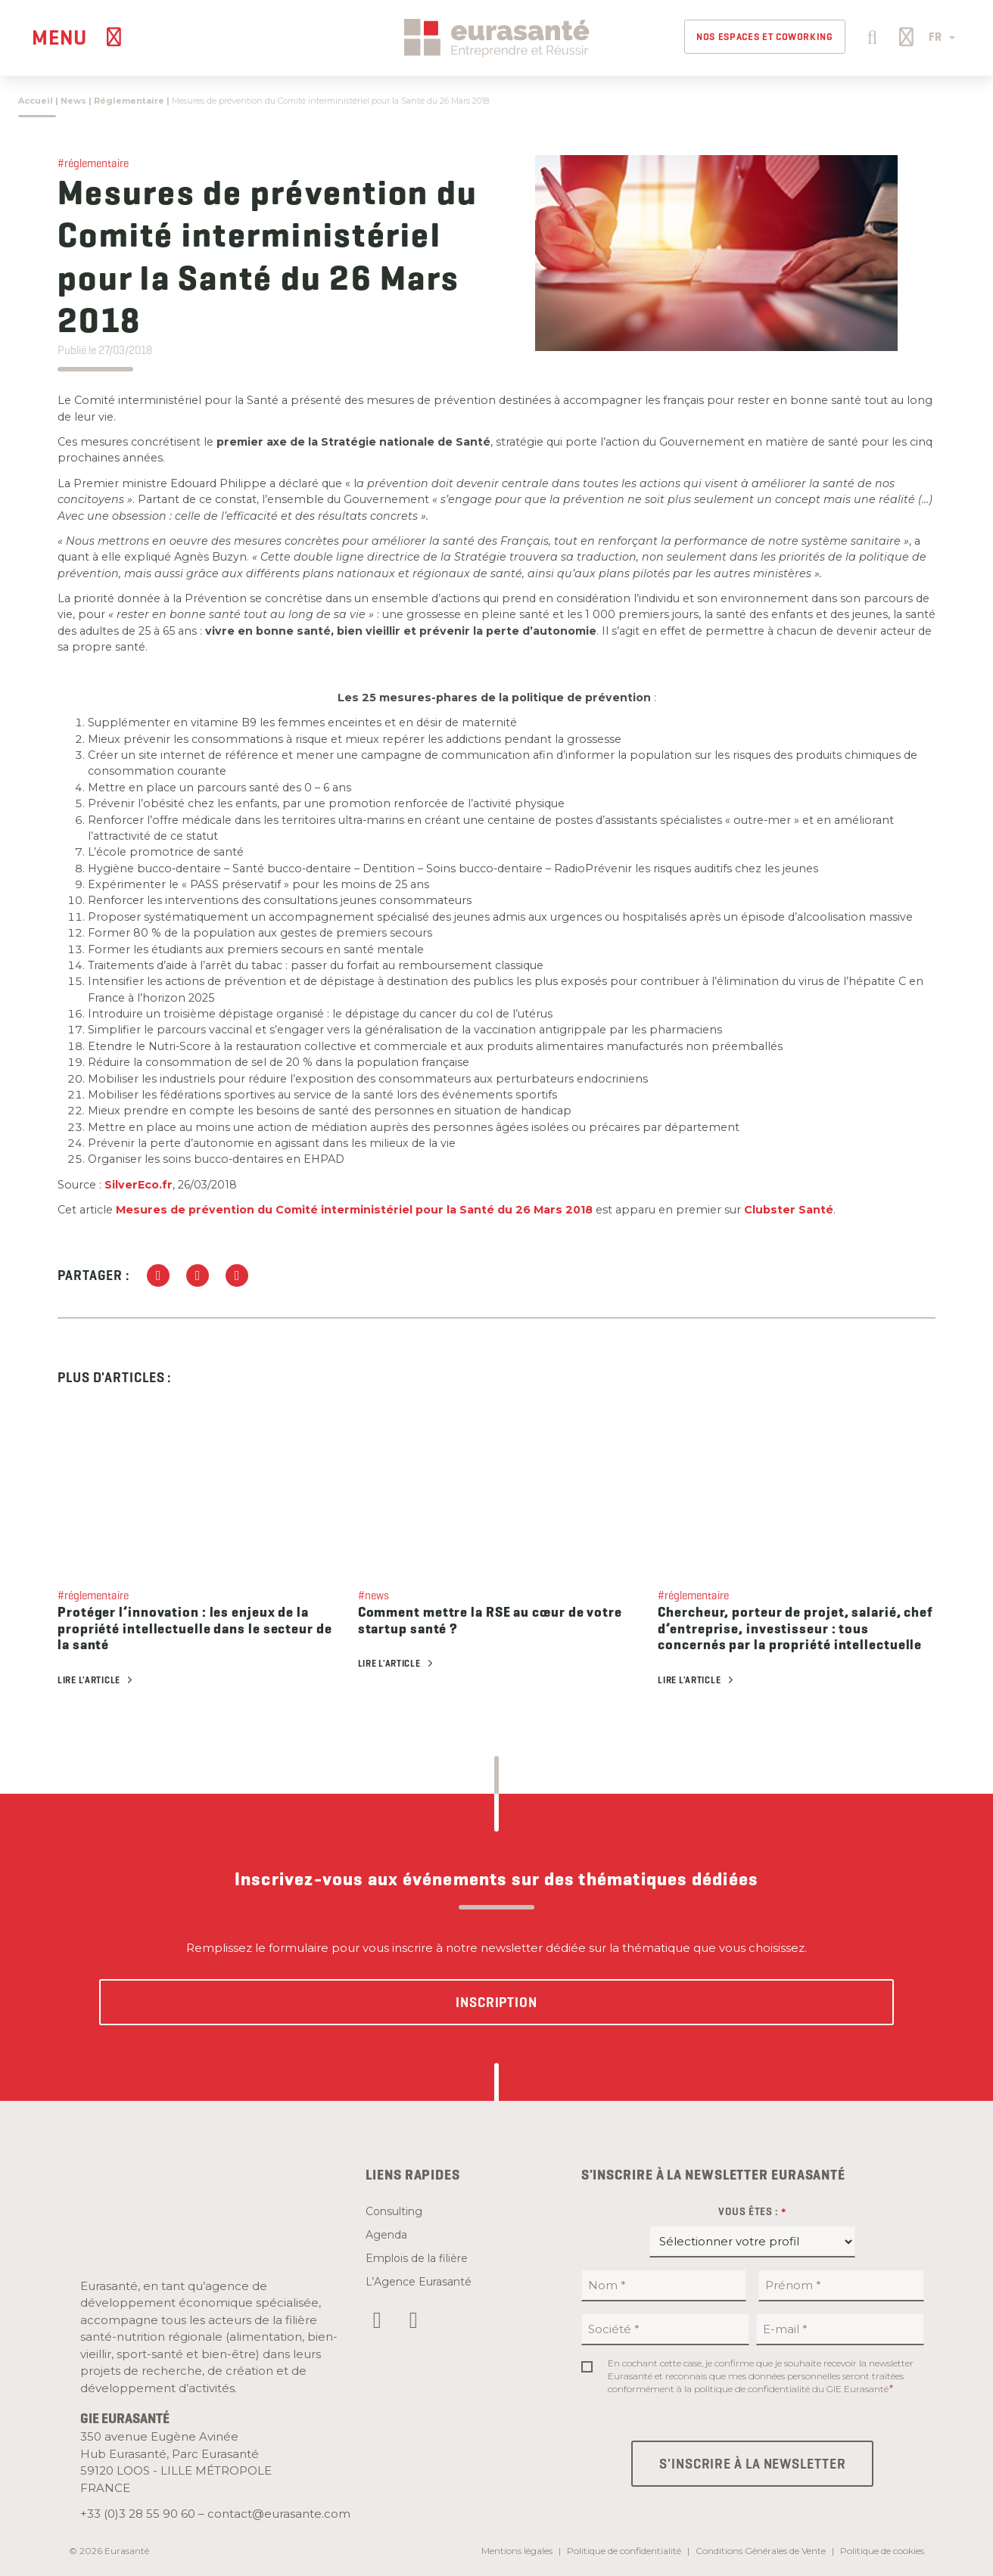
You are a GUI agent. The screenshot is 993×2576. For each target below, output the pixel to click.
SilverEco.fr (138, 1185)
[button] (870, 35)
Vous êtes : (752, 2212)
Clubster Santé (788, 1210)
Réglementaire (129, 100)
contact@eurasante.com (278, 2513)
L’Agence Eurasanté (419, 2282)
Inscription (496, 2002)
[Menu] (78, 36)
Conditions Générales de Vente (761, 2550)
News (73, 100)
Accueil (35, 100)
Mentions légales (517, 2550)
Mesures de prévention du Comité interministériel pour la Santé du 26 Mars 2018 (354, 1210)
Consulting (394, 2211)
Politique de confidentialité (624, 2550)
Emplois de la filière (417, 2258)
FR (942, 37)
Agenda (386, 2235)
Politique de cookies (882, 2550)
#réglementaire (93, 163)
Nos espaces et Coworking (764, 36)
